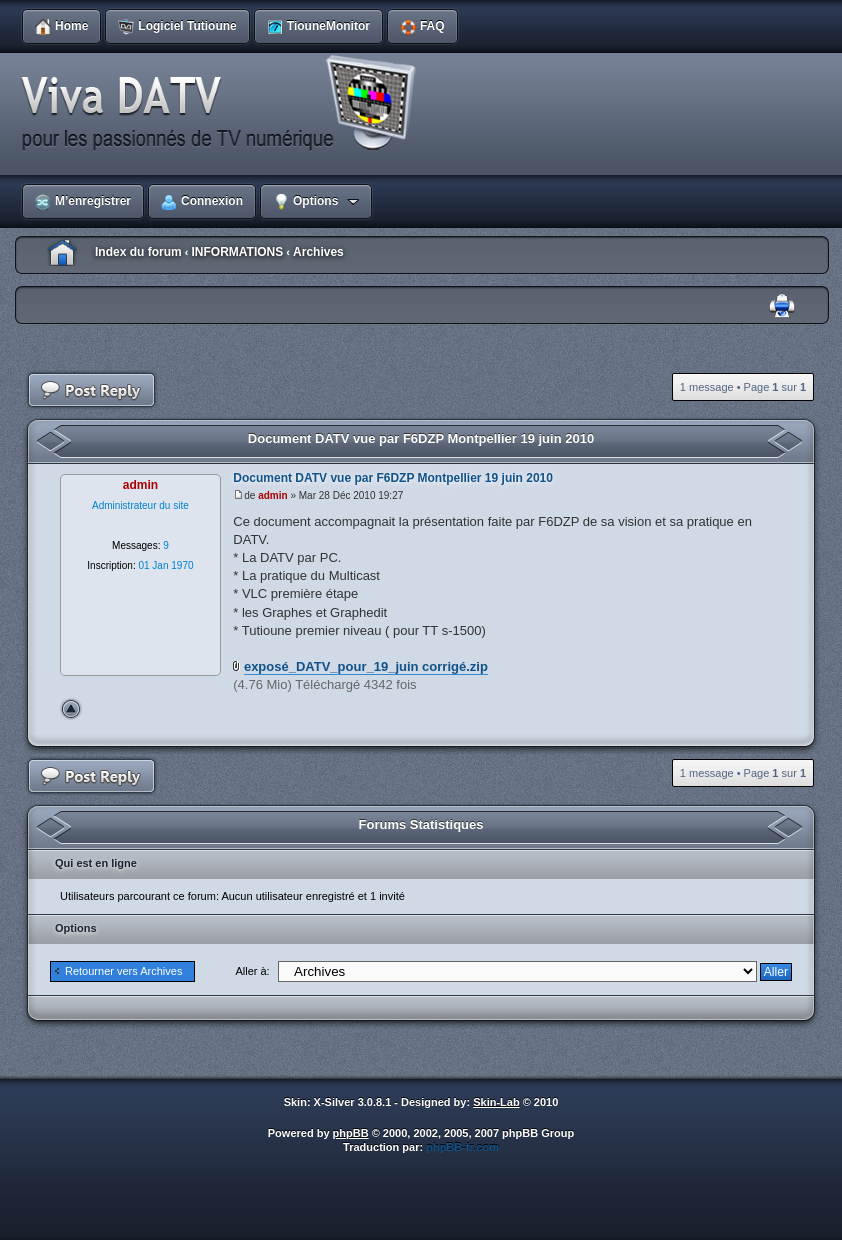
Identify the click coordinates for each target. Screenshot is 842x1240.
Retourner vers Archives (123, 971)
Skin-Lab (496, 1102)
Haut (71, 709)
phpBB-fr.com (462, 1147)
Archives (318, 252)
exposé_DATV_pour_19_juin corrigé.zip (366, 666)
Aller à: (252, 971)
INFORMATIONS (237, 252)
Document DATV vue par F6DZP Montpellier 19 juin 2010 (421, 438)
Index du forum (138, 252)
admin (272, 495)
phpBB (351, 1133)
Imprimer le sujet (782, 306)
